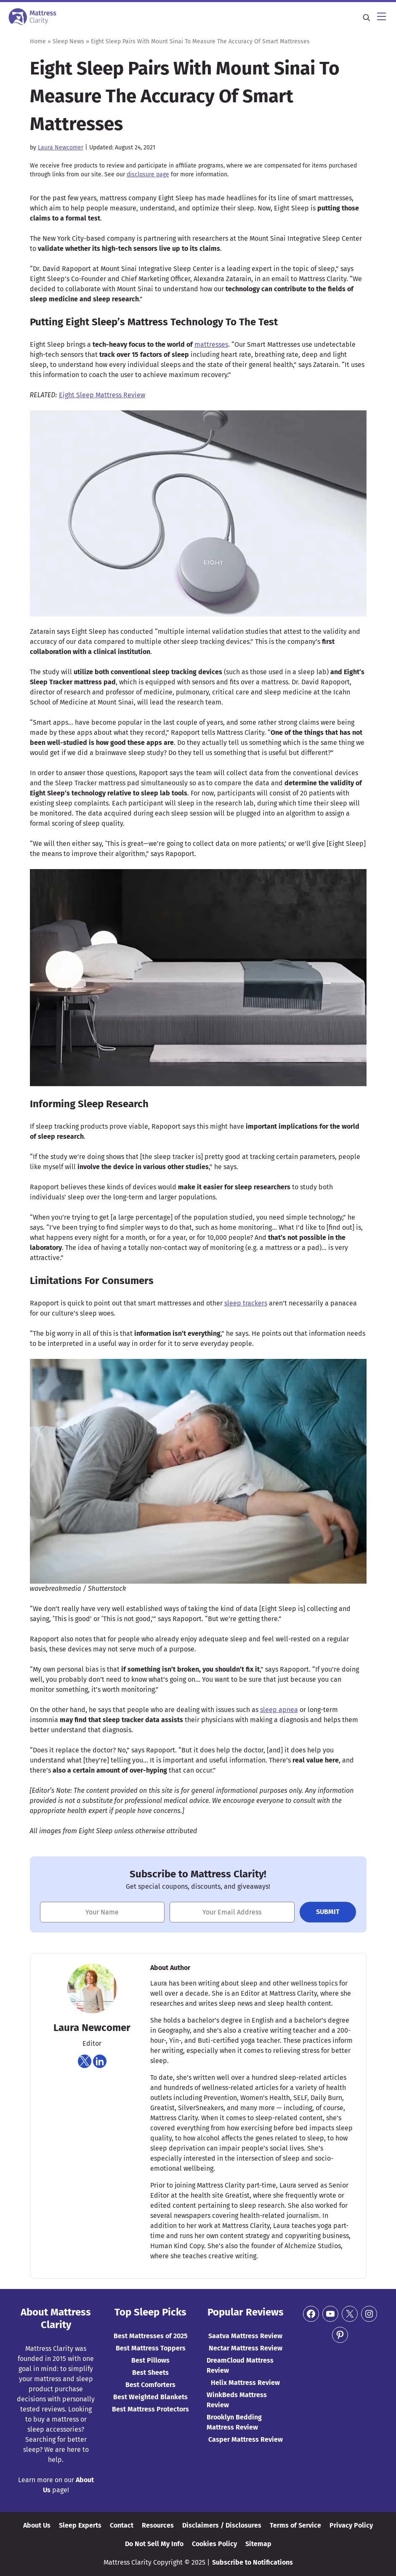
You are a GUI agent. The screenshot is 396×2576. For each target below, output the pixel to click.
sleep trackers (245, 1303)
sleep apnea (279, 1710)
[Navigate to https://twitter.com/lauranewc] (84, 2061)
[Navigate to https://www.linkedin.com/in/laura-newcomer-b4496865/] (99, 2061)
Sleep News (68, 41)
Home (38, 41)
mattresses (211, 344)
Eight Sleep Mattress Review (102, 395)
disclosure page (148, 174)
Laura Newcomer (60, 147)
